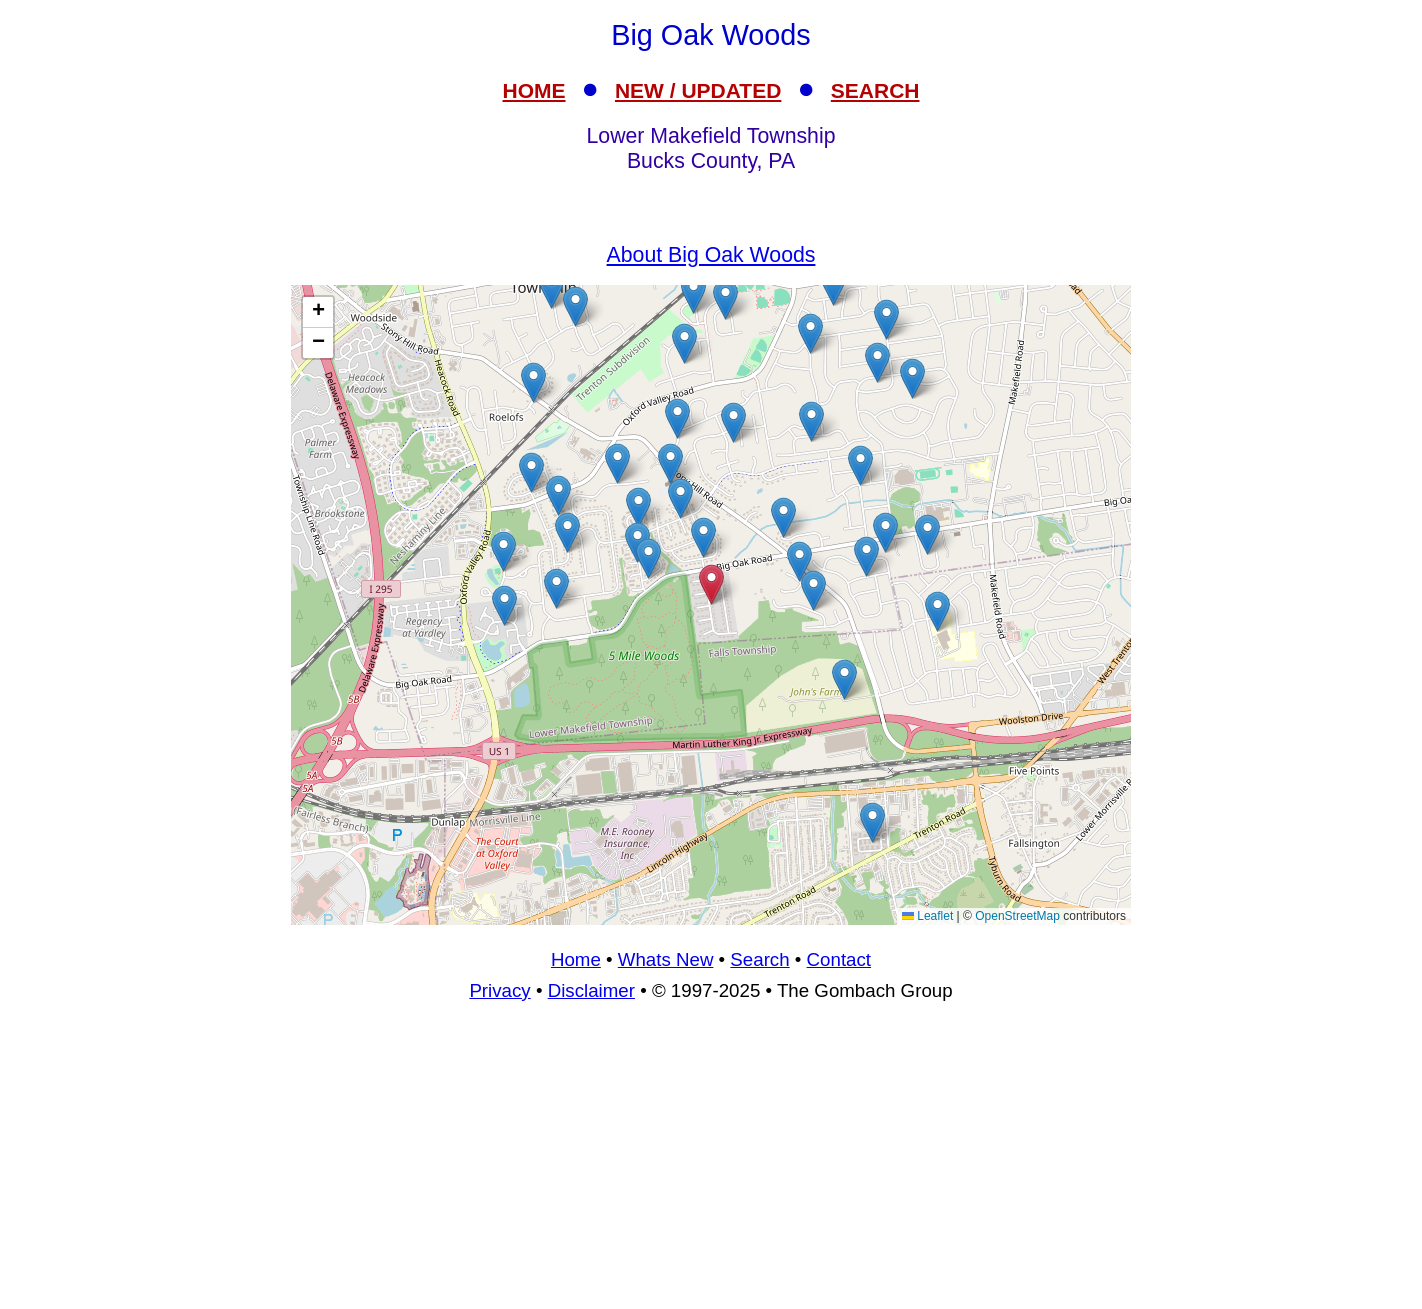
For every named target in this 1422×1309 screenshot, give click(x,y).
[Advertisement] (711, 1164)
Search (759, 959)
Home (576, 959)
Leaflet (927, 916)
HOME (534, 90)
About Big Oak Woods (711, 255)
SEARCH (875, 90)
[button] (912, 378)
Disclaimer (591, 990)
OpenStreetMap (1017, 916)
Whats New (666, 959)
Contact (839, 959)
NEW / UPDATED (698, 90)
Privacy (499, 990)
